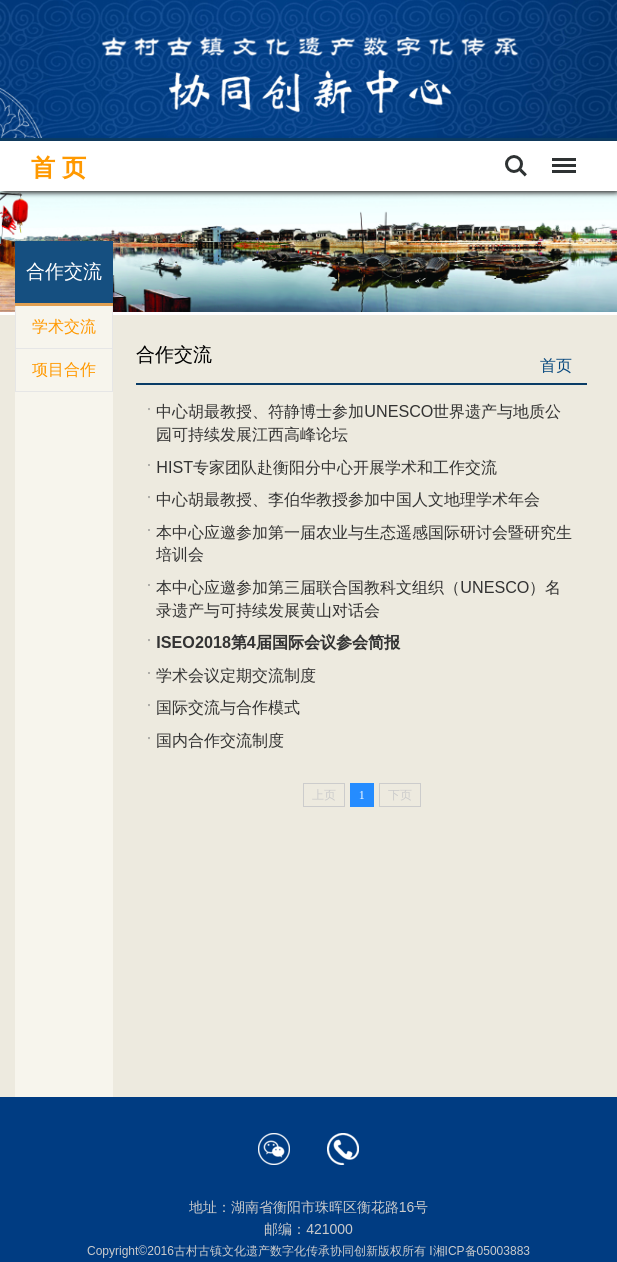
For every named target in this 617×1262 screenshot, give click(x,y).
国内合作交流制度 (220, 740)
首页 (62, 168)
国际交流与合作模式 (228, 707)
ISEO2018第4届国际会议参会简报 (278, 642)
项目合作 (64, 369)
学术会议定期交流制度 (236, 675)
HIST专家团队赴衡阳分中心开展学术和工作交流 (326, 467)
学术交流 (64, 326)
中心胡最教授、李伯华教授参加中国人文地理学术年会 (348, 499)
